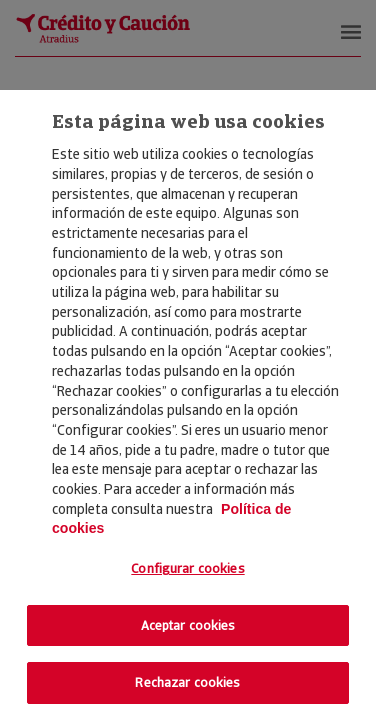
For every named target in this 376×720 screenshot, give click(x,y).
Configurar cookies (187, 568)
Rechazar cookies (187, 682)
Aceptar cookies (188, 625)
